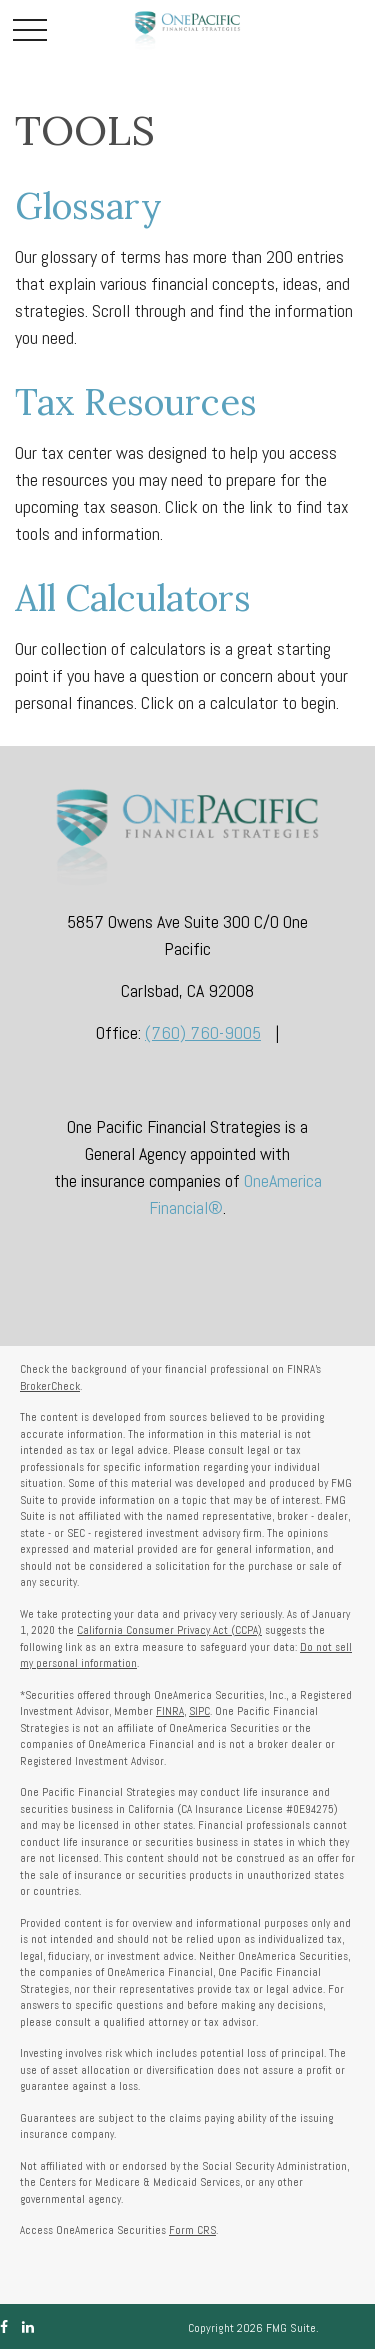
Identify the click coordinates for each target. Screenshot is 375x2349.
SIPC (199, 1711)
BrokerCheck (50, 1386)
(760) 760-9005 (203, 1032)
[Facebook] (4, 2327)
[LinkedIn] (28, 2327)
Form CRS (192, 2230)
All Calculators (133, 598)
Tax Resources (136, 402)
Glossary (88, 206)
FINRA (170, 1711)
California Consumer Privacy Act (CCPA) (169, 1630)
